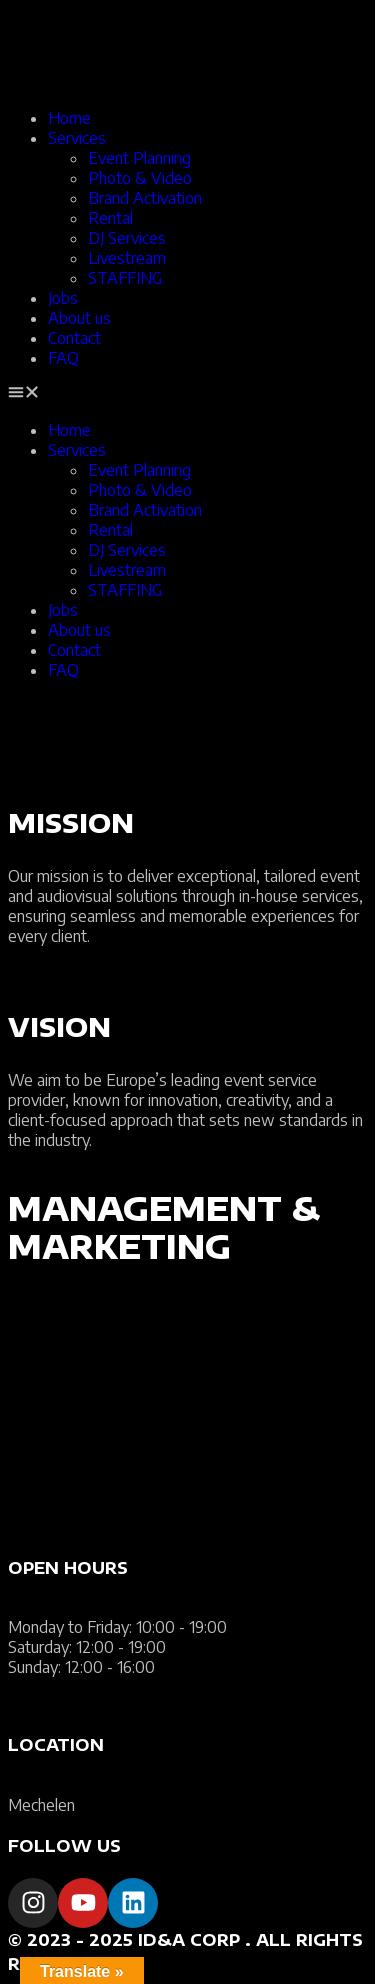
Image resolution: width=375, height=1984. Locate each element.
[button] (187, 394)
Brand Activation (145, 198)
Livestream (127, 258)
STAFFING (125, 278)
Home (69, 118)
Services (77, 138)
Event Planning (139, 158)
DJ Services (127, 238)
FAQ (63, 358)
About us (79, 318)
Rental (110, 218)
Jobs (63, 298)
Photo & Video (140, 178)
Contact (74, 338)
